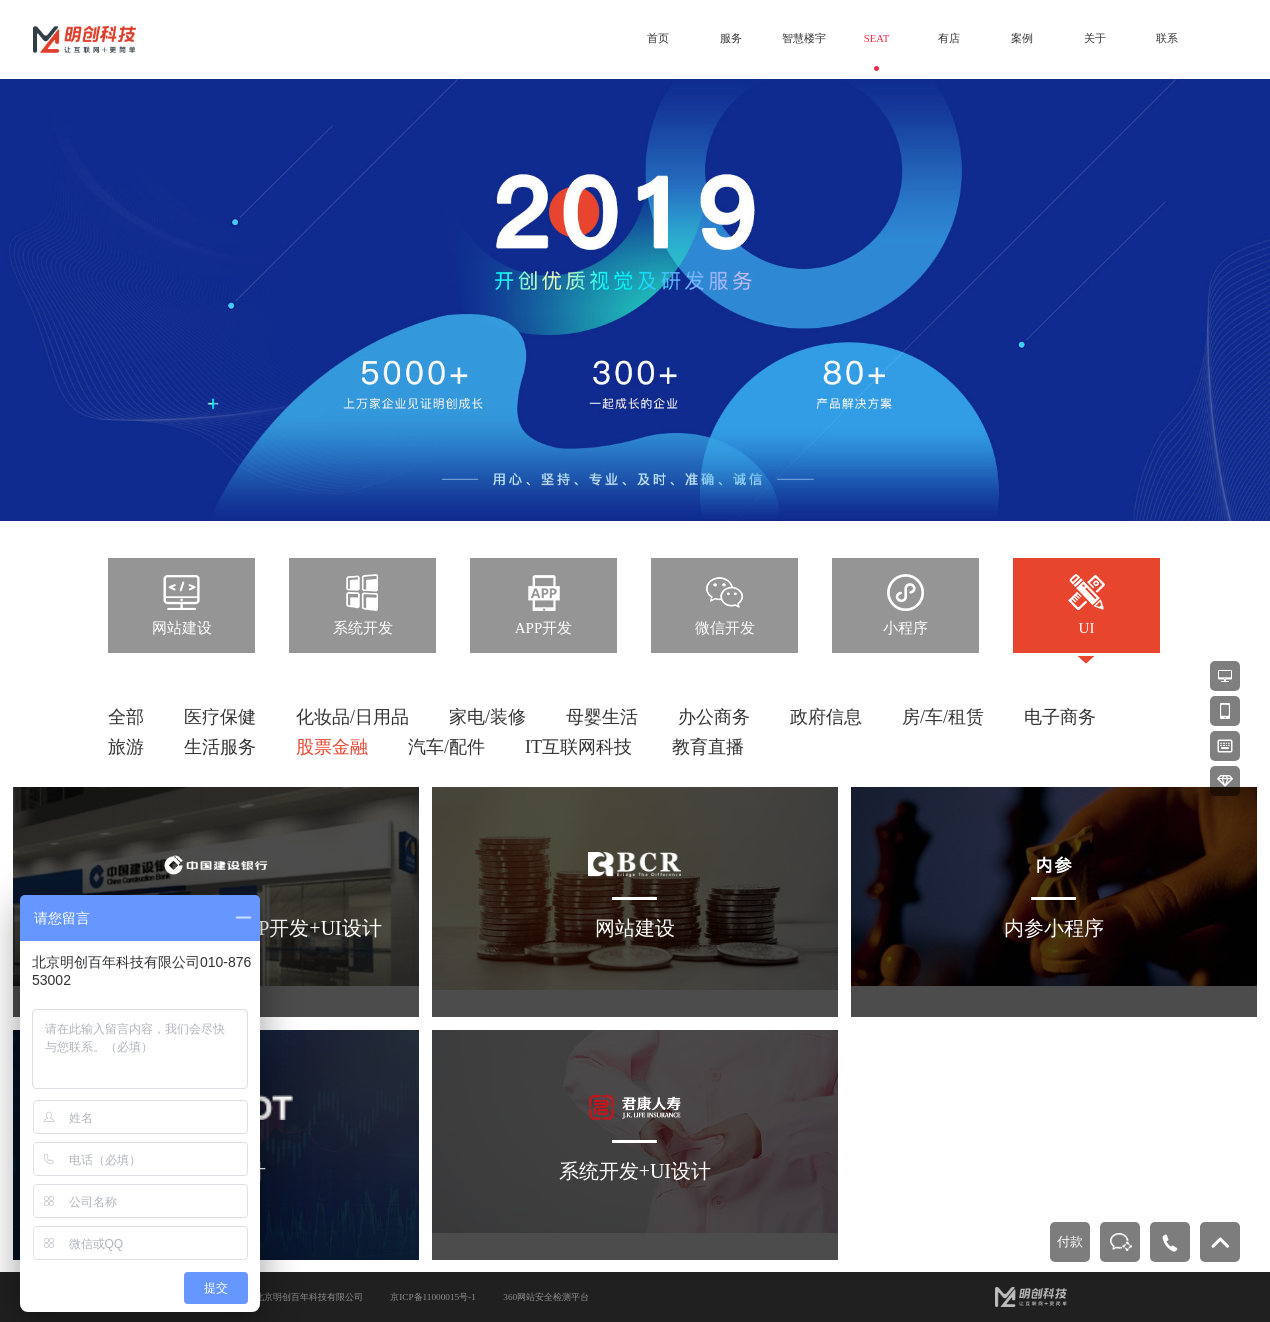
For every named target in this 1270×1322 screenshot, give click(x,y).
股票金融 (332, 747)
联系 (1167, 38)
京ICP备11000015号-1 (433, 1297)
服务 (731, 38)
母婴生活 (602, 717)
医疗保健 (220, 717)
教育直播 (708, 747)
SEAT (876, 38)
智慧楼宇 (804, 38)
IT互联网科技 (578, 747)
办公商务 (714, 717)
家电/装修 (487, 717)
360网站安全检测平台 (546, 1297)
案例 (1022, 38)
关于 (1095, 38)
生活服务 (220, 747)
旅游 (126, 747)
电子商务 (1060, 717)
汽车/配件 (446, 747)
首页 (658, 38)
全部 (126, 717)
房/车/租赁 (943, 717)
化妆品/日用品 (352, 717)
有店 (949, 38)
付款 (1070, 1241)
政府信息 (826, 717)
